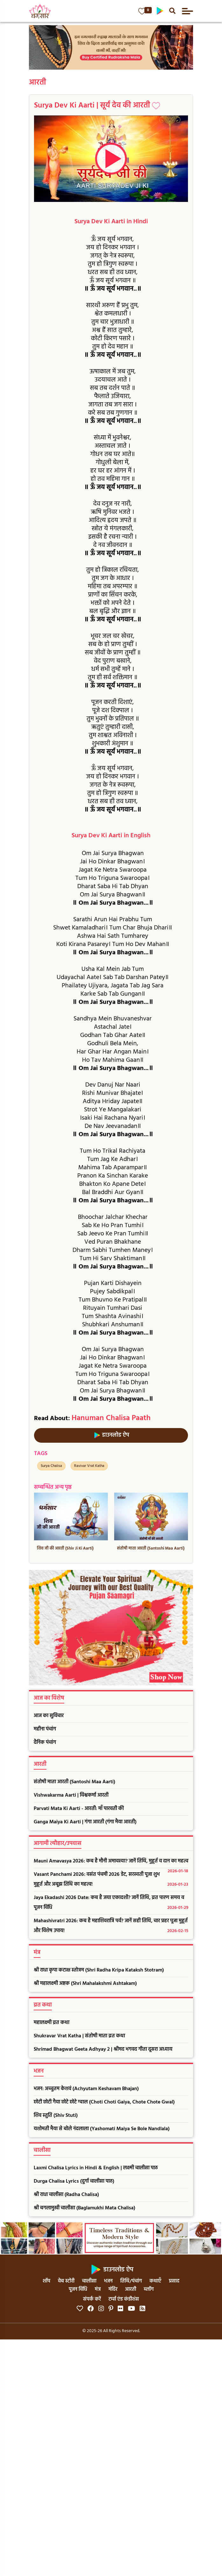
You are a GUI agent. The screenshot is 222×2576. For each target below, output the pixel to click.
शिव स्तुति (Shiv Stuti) (56, 2115)
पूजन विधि (78, 2289)
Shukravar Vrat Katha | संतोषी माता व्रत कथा (79, 2036)
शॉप (46, 2281)
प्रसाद (174, 2281)
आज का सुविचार (49, 1716)
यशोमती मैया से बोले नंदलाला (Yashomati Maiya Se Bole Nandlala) (102, 2129)
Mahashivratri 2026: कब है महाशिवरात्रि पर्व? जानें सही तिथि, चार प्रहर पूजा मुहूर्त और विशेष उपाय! (111, 1926)
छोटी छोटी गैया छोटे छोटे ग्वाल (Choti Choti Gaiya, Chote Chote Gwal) (104, 2102)
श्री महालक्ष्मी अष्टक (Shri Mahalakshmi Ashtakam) (85, 1983)
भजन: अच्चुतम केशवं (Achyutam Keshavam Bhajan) (86, 2089)
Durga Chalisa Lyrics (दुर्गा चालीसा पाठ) (74, 2181)
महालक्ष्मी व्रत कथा (51, 2023)
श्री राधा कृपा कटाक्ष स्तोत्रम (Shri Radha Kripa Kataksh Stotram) (99, 1970)
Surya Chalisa (51, 1466)
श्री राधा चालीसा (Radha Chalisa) (66, 2195)
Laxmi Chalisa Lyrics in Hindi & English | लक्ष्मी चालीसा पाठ (96, 2168)
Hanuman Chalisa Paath (111, 1418)
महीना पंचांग (45, 1729)
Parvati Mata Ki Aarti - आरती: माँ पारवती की (79, 1809)
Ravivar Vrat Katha (89, 1466)
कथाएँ (155, 2281)
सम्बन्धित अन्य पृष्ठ (53, 1487)
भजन (108, 2281)
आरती (37, 83)
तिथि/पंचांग (131, 2281)
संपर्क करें (92, 2299)
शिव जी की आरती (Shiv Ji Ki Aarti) (65, 1548)
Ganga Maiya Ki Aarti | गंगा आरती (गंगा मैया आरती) (85, 1822)
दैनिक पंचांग (45, 1742)
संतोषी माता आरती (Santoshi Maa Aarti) (74, 1782)
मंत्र (98, 2289)
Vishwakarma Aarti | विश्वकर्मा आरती (71, 1795)
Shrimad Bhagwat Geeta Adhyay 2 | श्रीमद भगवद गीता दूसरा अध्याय (103, 2049)
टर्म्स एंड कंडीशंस (123, 2299)
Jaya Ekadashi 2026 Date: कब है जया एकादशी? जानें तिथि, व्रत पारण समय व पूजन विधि (111, 1903)
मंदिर (112, 2289)
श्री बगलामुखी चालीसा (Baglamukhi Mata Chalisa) (84, 2208)
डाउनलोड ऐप (111, 1435)
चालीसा (89, 2281)
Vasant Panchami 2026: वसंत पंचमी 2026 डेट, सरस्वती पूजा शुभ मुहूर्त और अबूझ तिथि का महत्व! (111, 1879)
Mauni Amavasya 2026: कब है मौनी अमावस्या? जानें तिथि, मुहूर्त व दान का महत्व (111, 1862)
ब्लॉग (149, 2289)
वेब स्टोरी (66, 2281)
